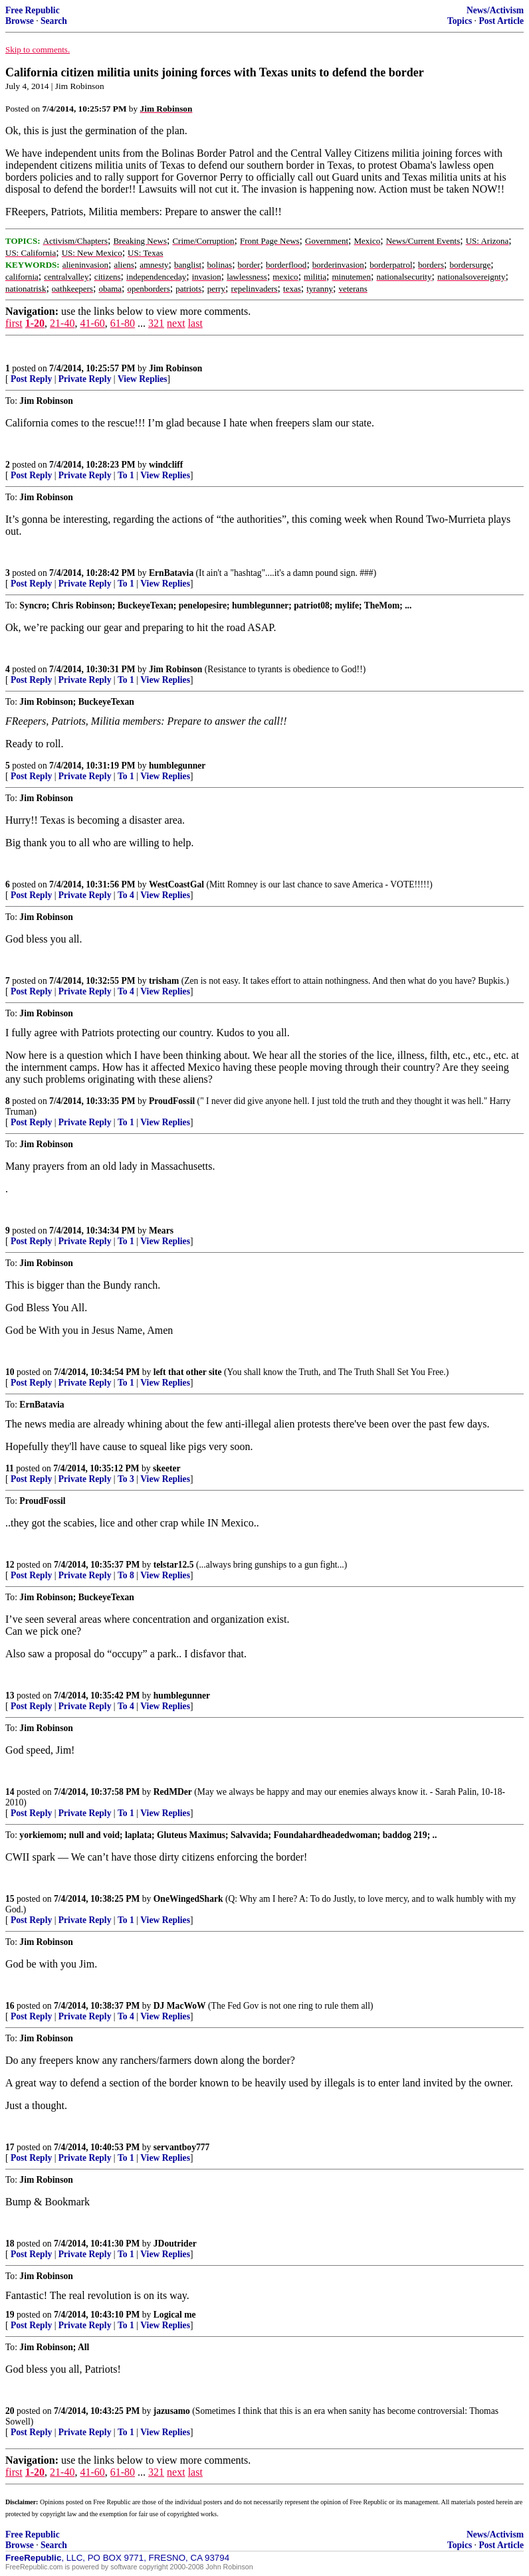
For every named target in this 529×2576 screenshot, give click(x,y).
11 (9, 1468)
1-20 (35, 323)
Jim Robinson (175, 368)
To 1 (126, 475)
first (14, 323)
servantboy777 (182, 2147)
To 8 (126, 1575)
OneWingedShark (188, 1899)
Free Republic (32, 10)
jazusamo (172, 2411)
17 (10, 2147)
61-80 (122, 323)
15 (10, 1899)
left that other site (188, 1372)
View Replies (142, 379)
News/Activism (495, 10)
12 (10, 1565)
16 (10, 2006)
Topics (459, 21)
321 (156, 323)
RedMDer (173, 1792)
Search (54, 21)
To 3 (126, 1479)
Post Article (501, 21)
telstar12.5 (174, 1565)
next (176, 323)
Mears (161, 1231)
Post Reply (31, 379)
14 (10, 1792)
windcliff (166, 465)
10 (10, 1372)
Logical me (175, 2315)
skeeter (167, 1468)
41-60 (92, 323)
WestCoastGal (176, 884)
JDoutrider (175, 2244)
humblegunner (177, 766)
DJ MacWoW (180, 2006)
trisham (164, 981)
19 (10, 2315)
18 (10, 2244)
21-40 (62, 323)
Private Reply (85, 379)
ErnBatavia (171, 573)
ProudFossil (172, 1101)
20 (10, 2411)
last (195, 323)
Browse (19, 21)
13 (10, 1696)
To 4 (126, 895)
